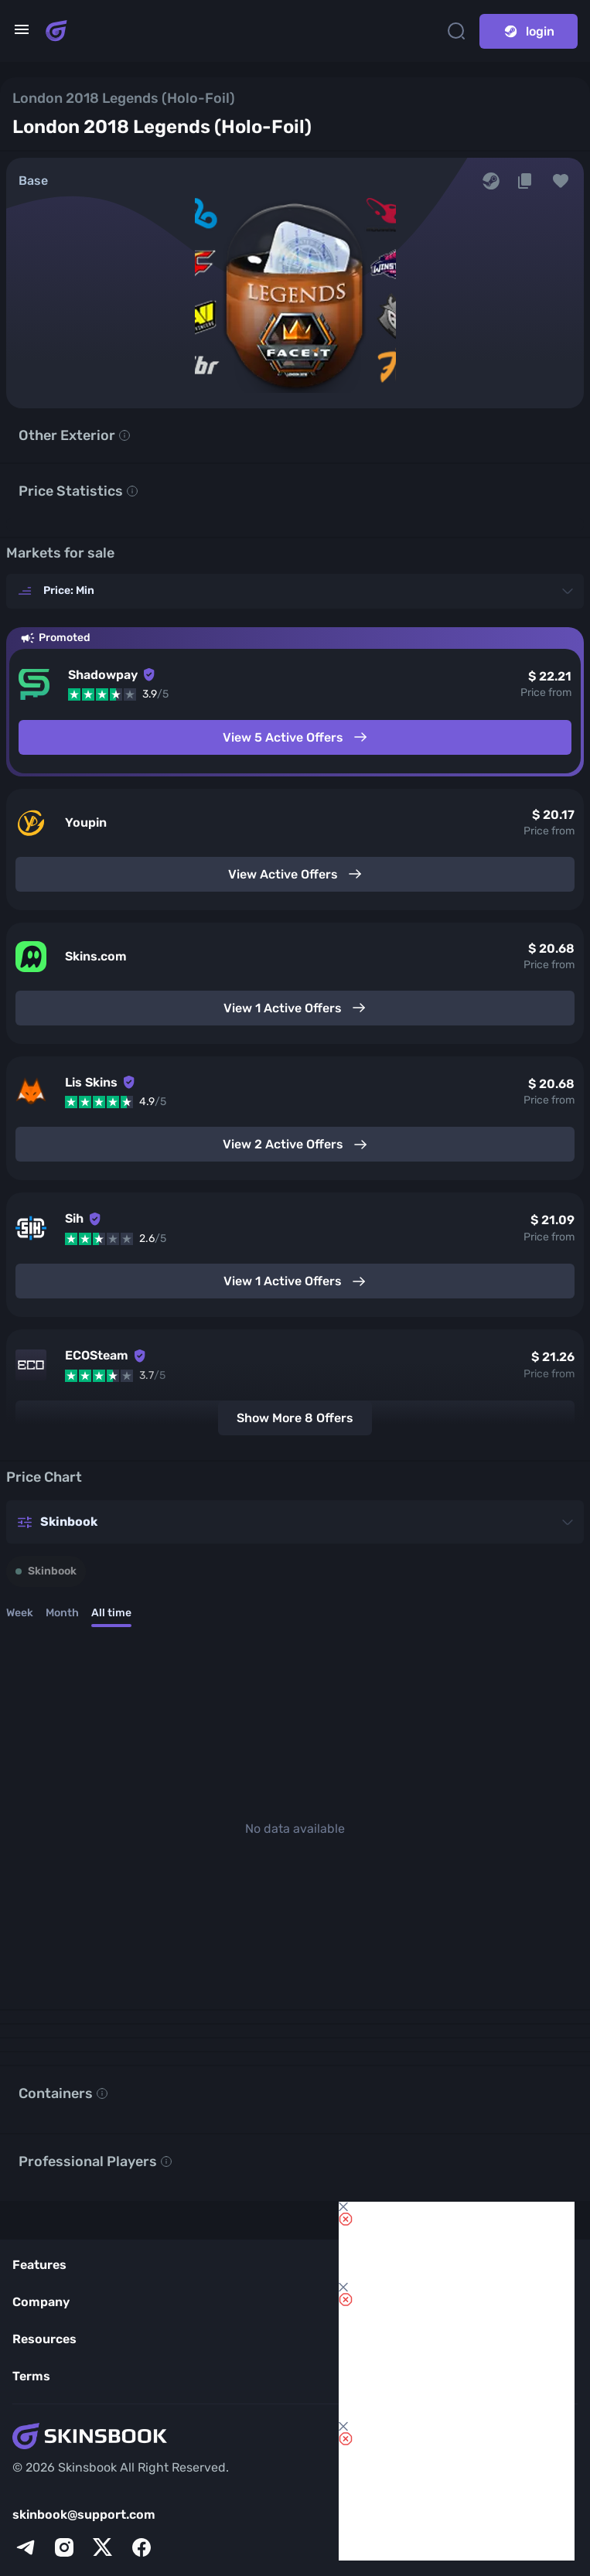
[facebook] (141, 2547)
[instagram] (64, 2547)
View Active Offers (295, 874)
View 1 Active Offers (295, 1007)
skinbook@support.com (83, 2514)
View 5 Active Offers (295, 737)
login (528, 31)
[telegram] (25, 2547)
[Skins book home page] (56, 31)
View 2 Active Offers (295, 1144)
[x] (103, 2547)
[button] (560, 181)
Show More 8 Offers (295, 1418)
